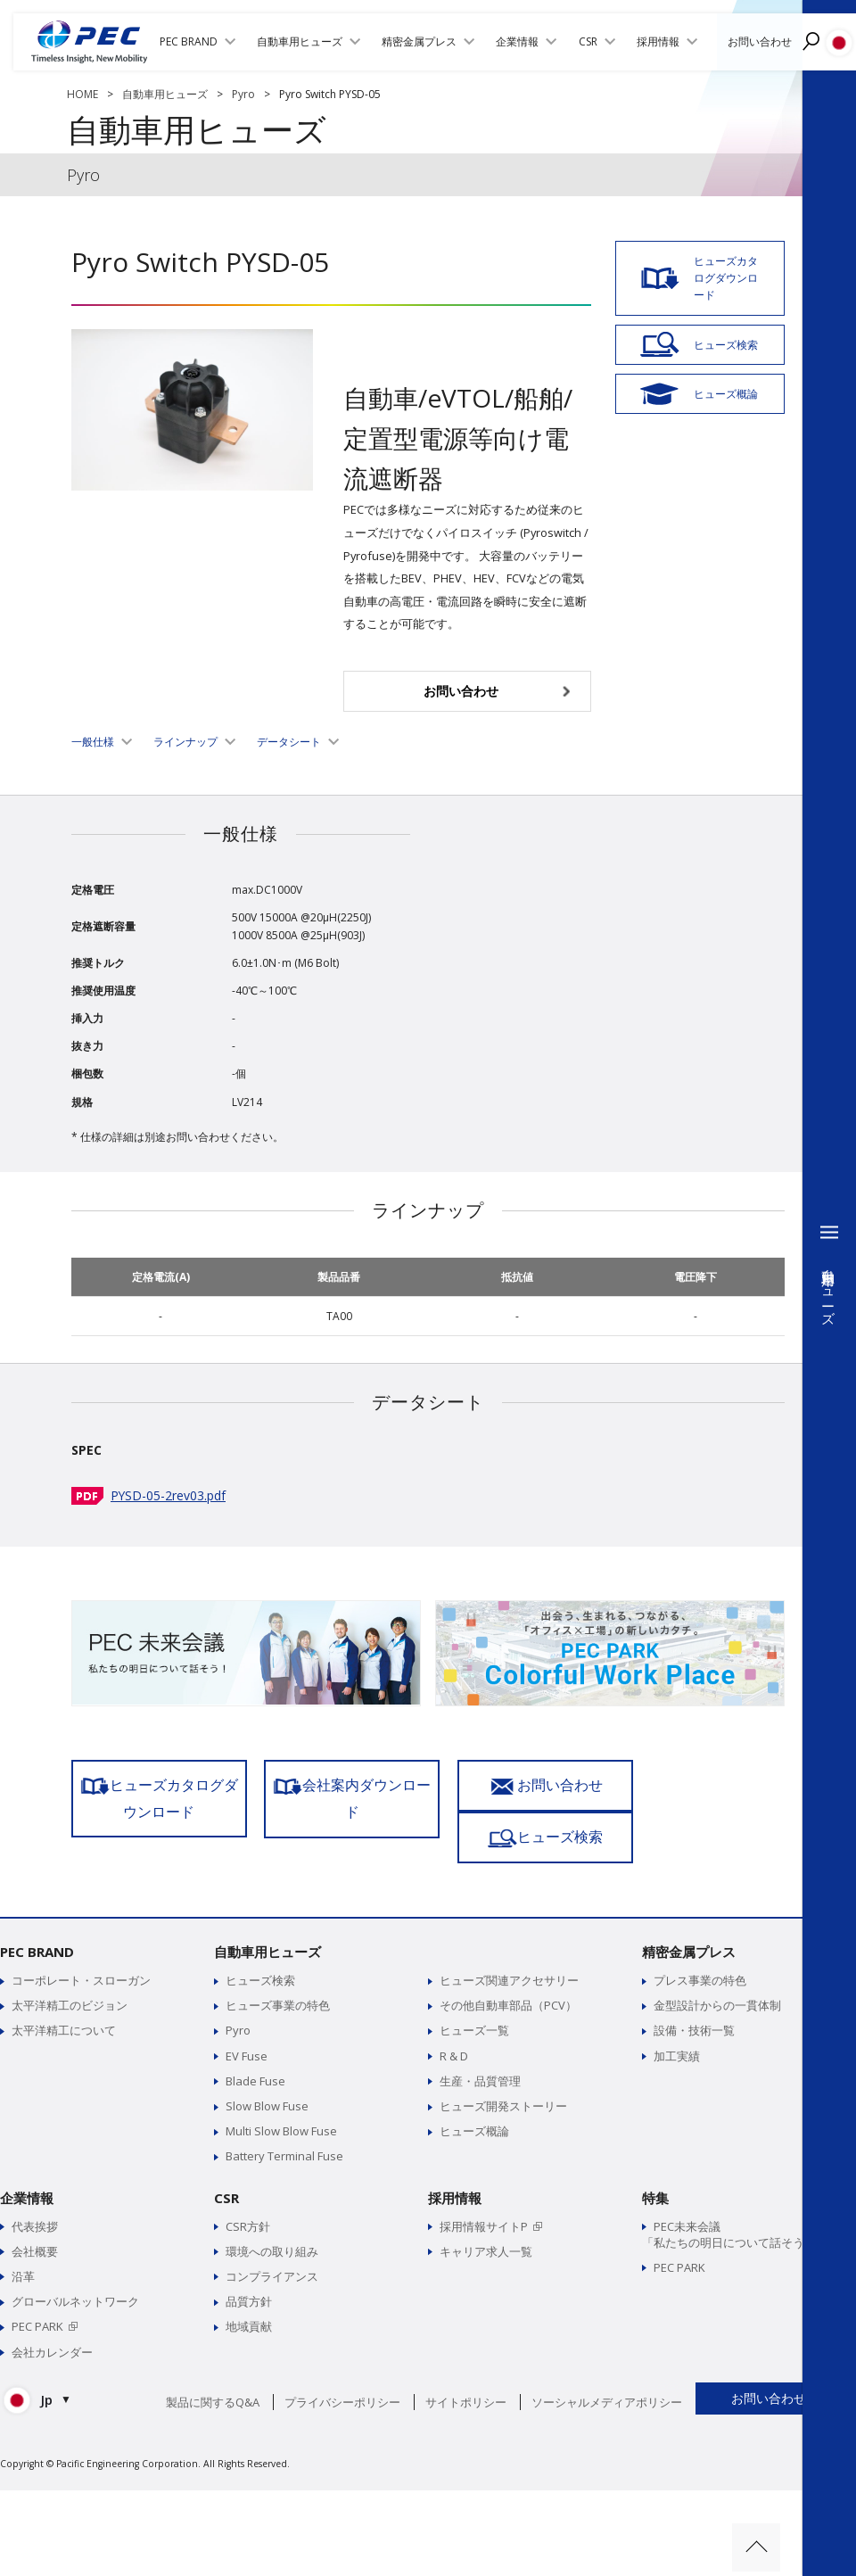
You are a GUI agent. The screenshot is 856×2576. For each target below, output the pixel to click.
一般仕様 (92, 741)
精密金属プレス (689, 1926)
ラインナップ (185, 741)
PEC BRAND (37, 1926)
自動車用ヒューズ (165, 94)
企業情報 (27, 2172)
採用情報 (455, 2172)
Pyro (243, 94)
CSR (226, 2172)
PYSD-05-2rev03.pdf (168, 1495)
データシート (289, 741)
